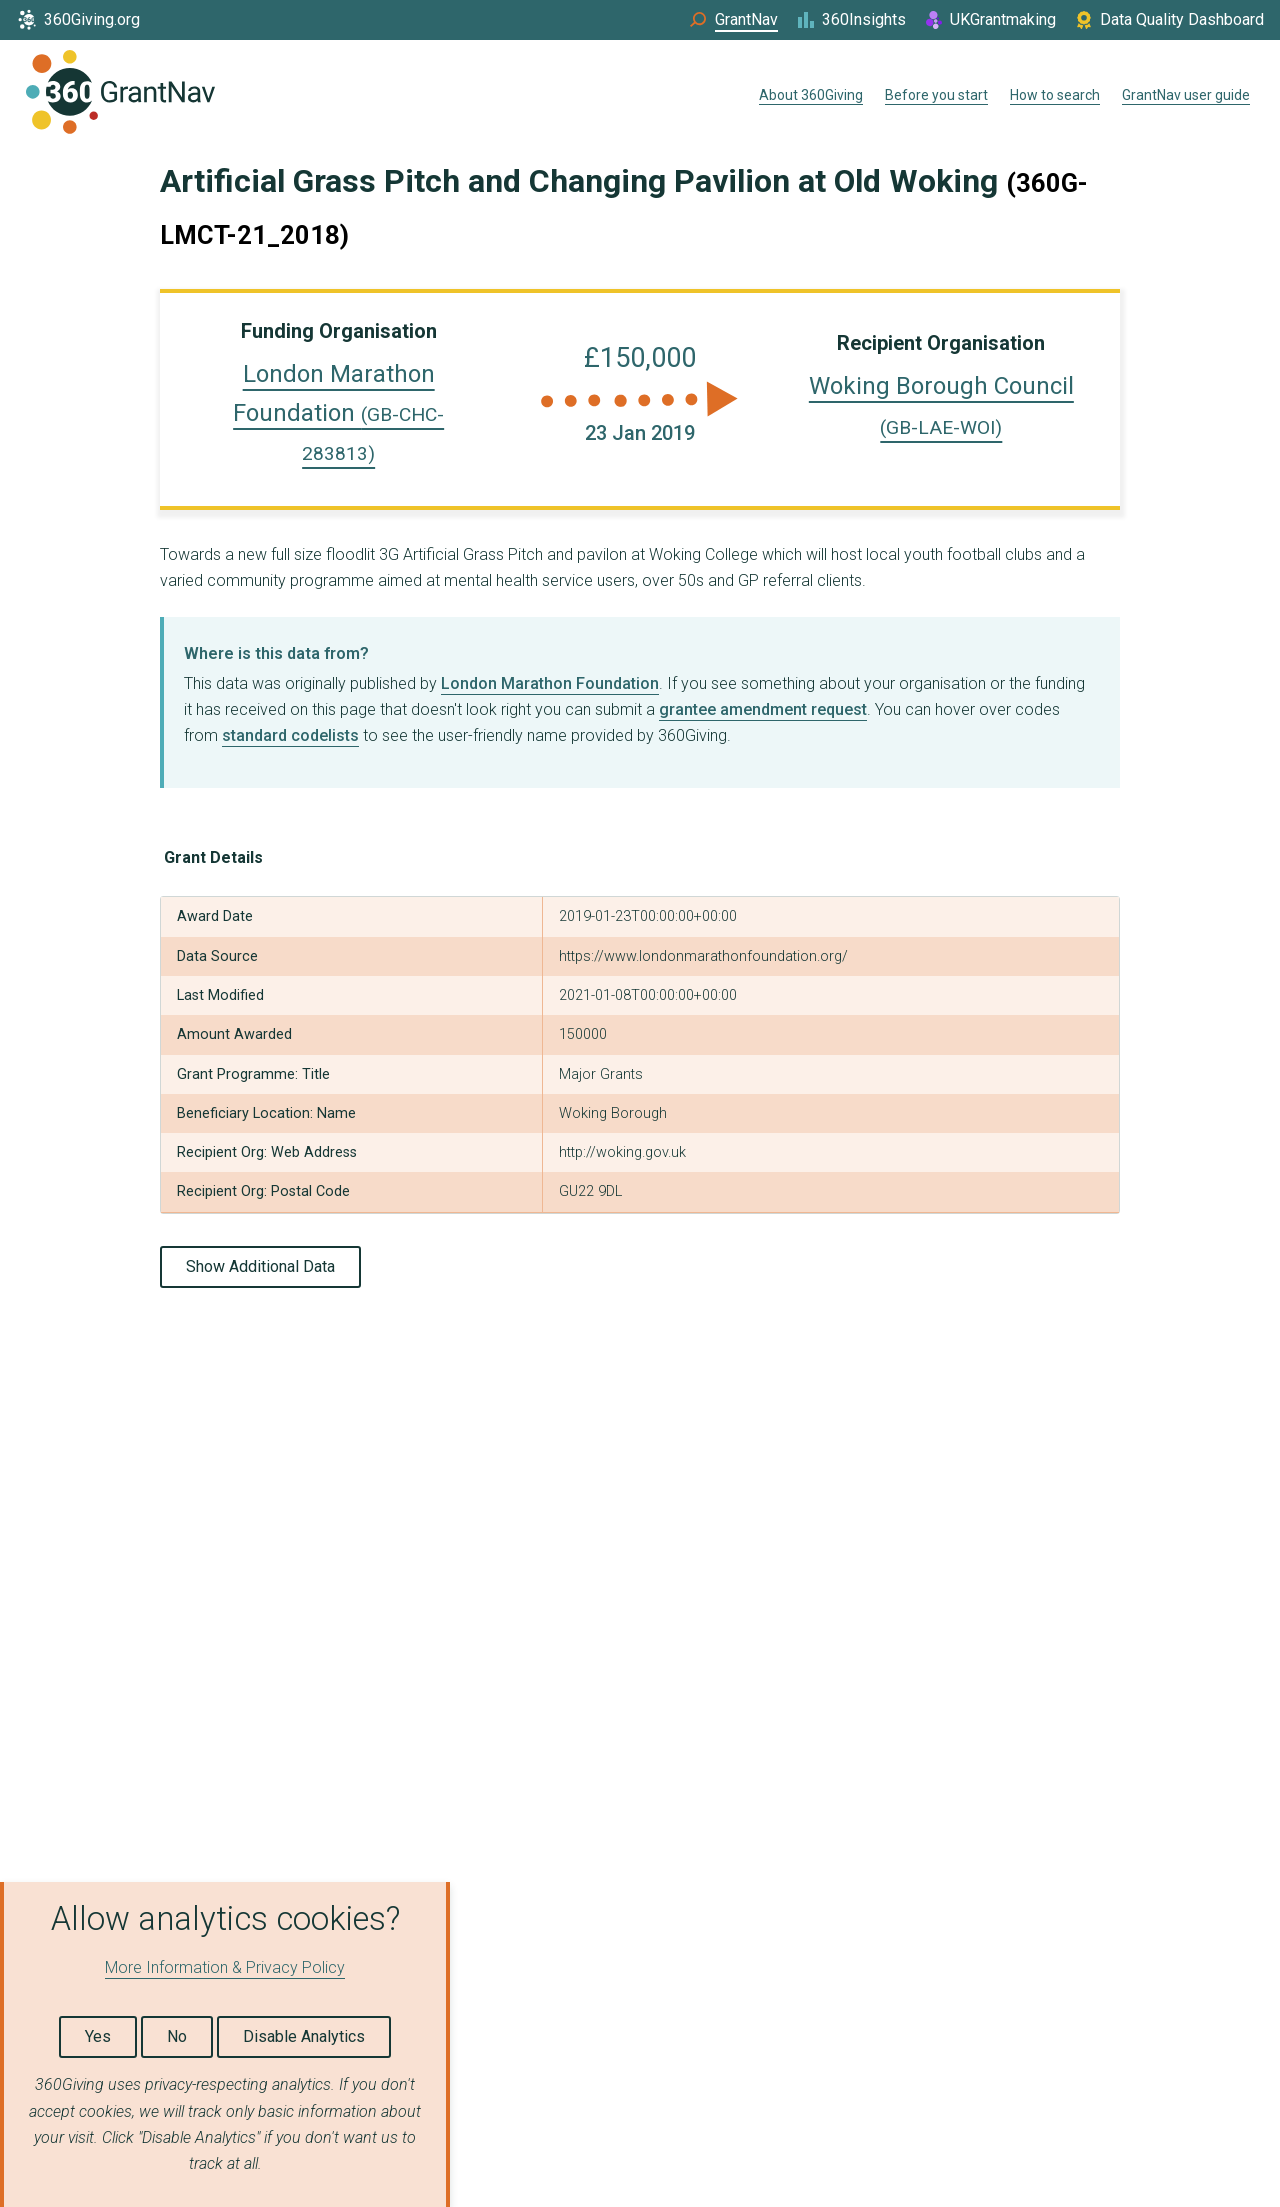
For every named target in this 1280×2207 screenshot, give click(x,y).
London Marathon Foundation (338, 412)
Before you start (936, 95)
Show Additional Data (260, 1266)
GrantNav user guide (1186, 95)
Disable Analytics (304, 2036)
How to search (1055, 95)
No (177, 2036)
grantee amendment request (763, 709)
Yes (98, 2036)
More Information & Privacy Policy (225, 1967)
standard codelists (290, 735)
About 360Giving (811, 95)
